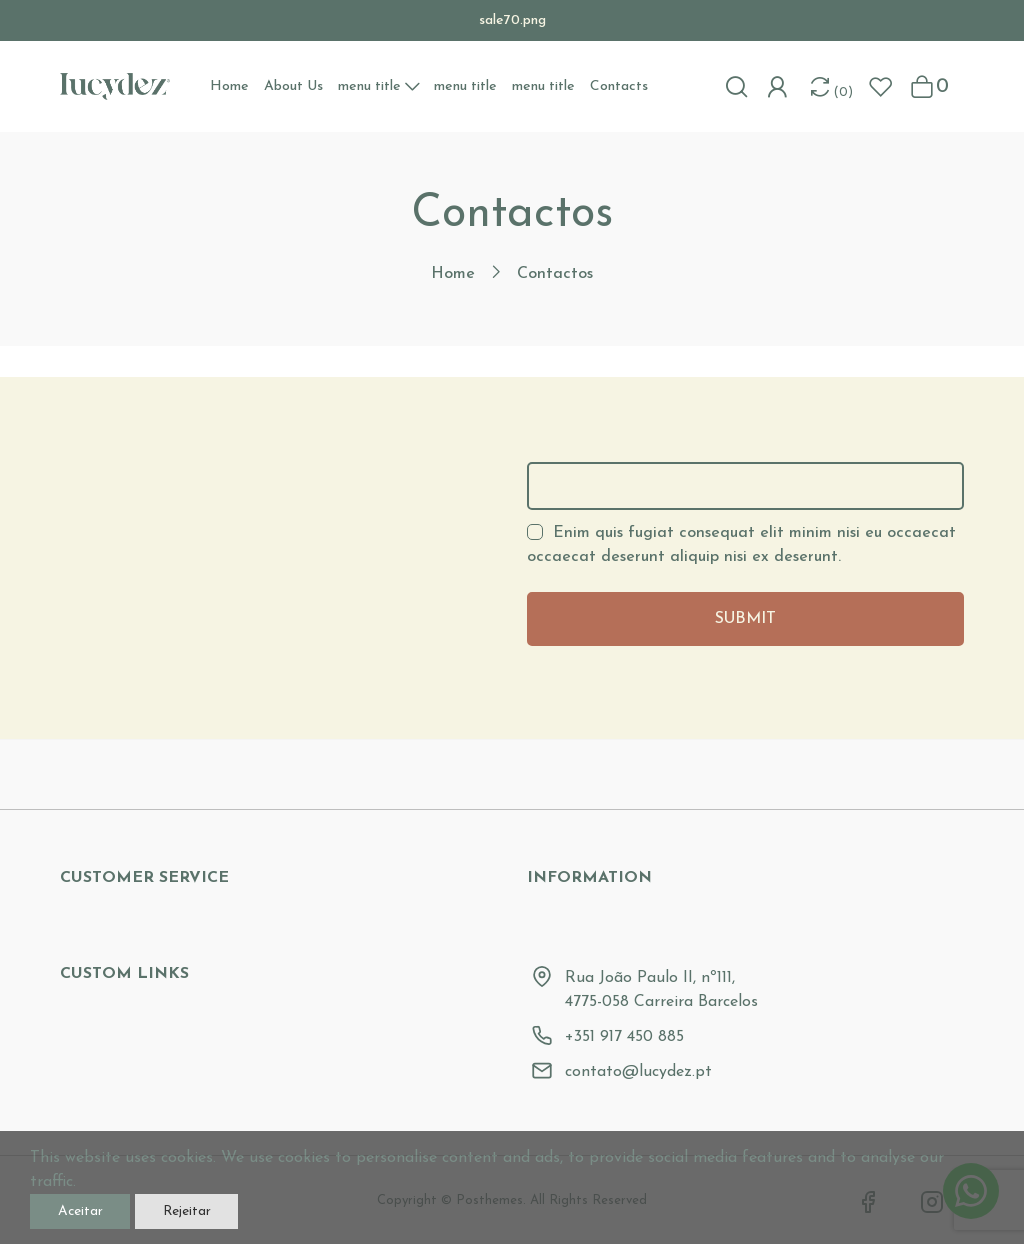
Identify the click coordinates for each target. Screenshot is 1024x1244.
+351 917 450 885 (624, 1037)
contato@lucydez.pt (638, 1072)
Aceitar (98, 1207)
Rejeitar (241, 1207)
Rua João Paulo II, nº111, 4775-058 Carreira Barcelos (661, 990)
